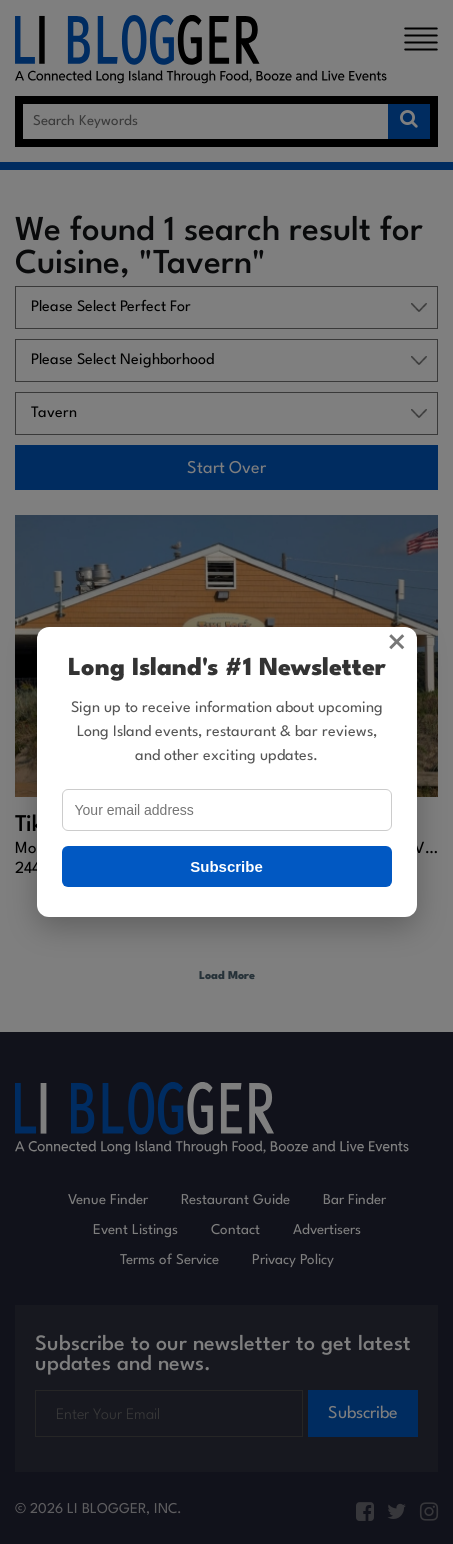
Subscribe (226, 866)
